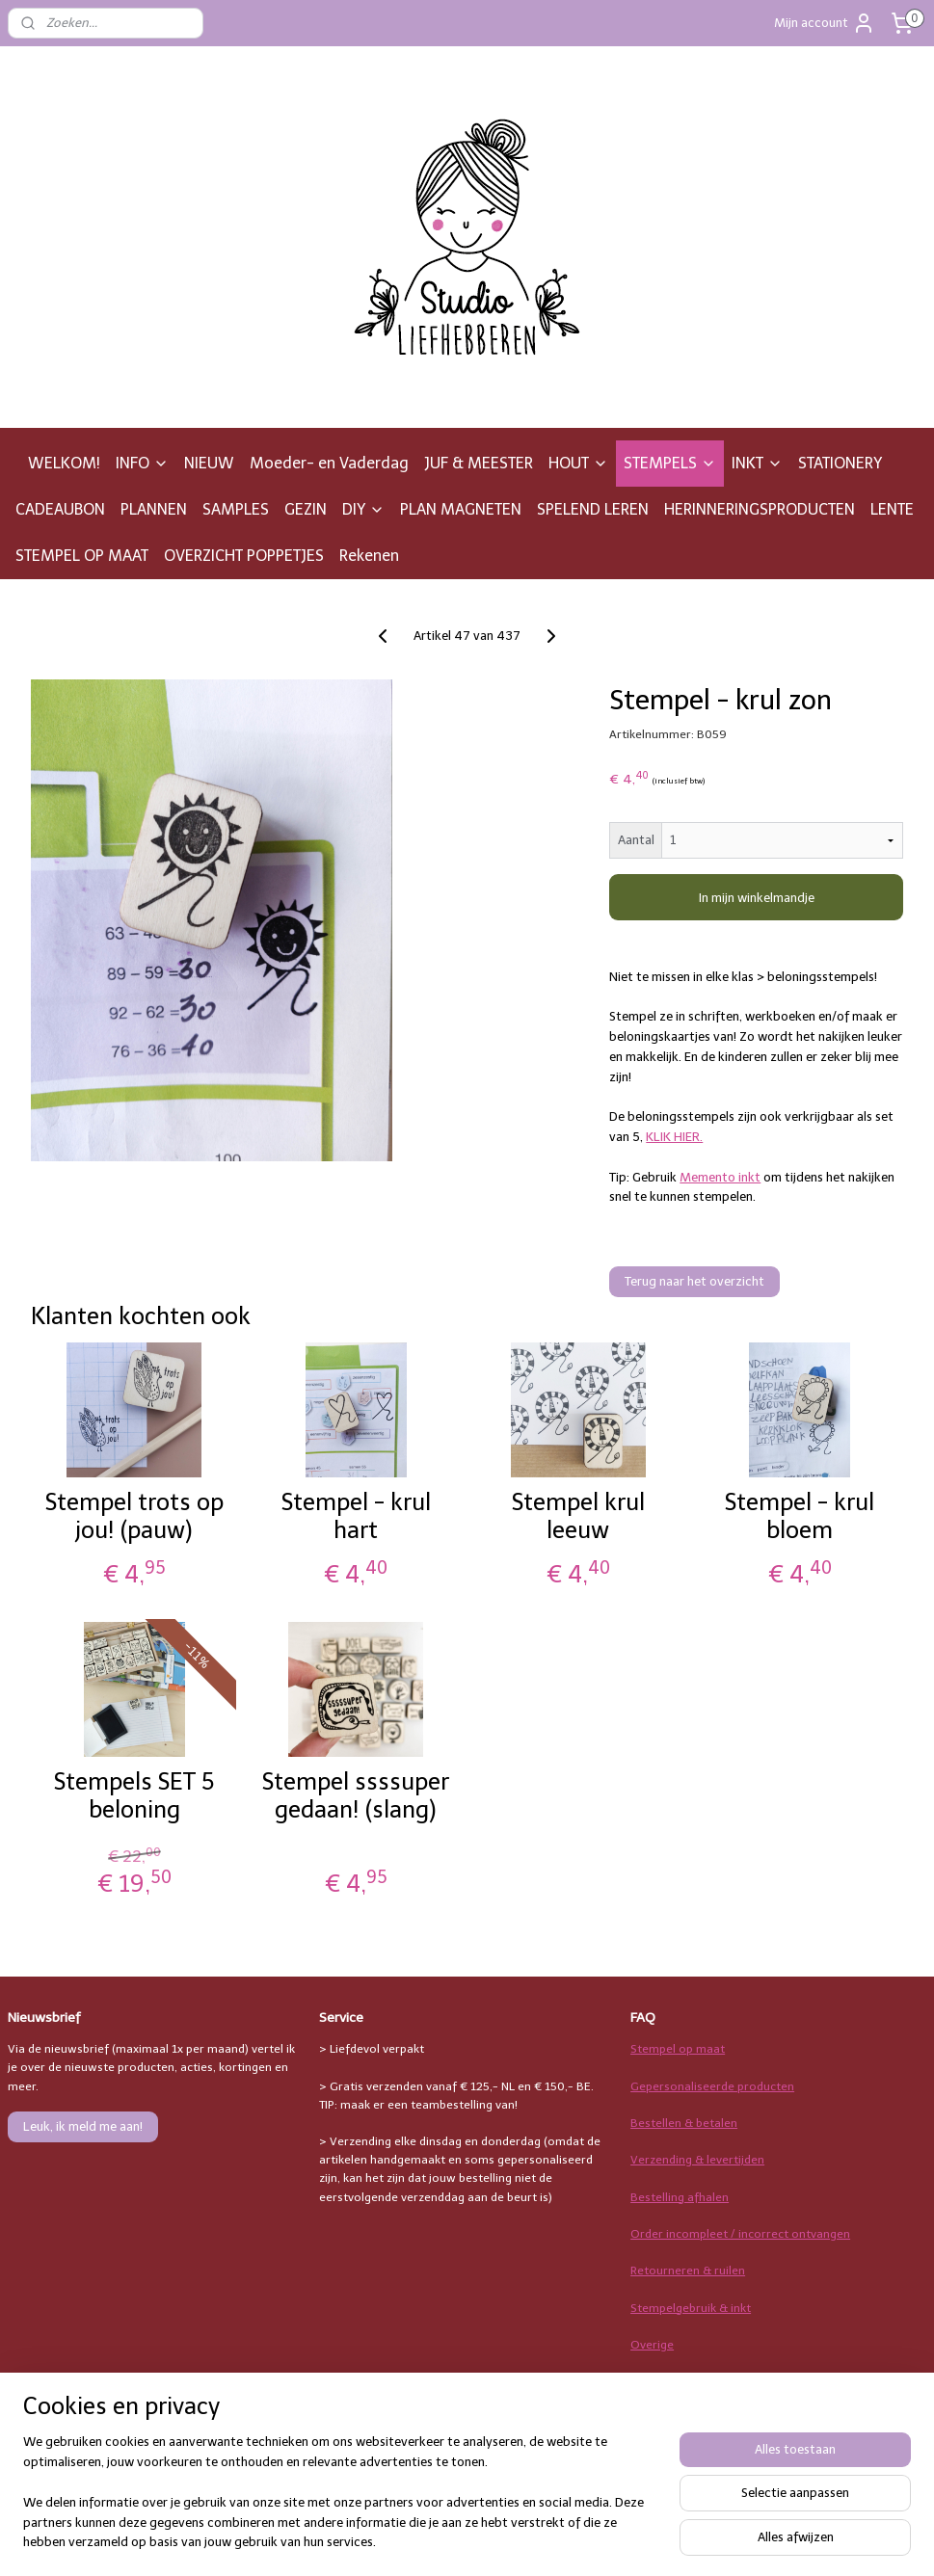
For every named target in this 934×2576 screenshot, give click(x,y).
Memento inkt (720, 1177)
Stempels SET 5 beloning (134, 1795)
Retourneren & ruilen (687, 2270)
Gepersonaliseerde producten (712, 2086)
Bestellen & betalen (683, 2123)
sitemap (548, 2541)
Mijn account (824, 23)
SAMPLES (235, 509)
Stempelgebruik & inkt (690, 2308)
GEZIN (305, 509)
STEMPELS (670, 463)
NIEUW (209, 463)
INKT (757, 463)
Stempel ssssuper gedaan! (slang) (355, 1795)
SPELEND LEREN (593, 509)
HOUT (578, 463)
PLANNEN (153, 509)
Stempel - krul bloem (799, 1516)
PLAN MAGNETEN (460, 509)
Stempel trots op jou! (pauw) (134, 1516)
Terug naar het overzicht (694, 1281)
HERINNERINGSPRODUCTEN (759, 509)
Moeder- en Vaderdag (329, 463)
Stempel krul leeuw (578, 1516)
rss (585, 2541)
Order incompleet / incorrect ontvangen (740, 2234)
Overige (652, 2344)
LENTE (892, 509)
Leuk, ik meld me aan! (83, 2126)
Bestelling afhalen (679, 2197)
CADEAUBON (60, 509)
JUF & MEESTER (478, 463)
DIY (363, 509)
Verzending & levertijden (697, 2159)
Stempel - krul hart (356, 1516)
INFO (142, 463)
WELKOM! (64, 463)
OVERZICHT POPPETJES (244, 555)
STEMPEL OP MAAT (81, 555)
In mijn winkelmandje (756, 897)
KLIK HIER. (674, 1136)
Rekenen (369, 555)
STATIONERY (840, 463)
